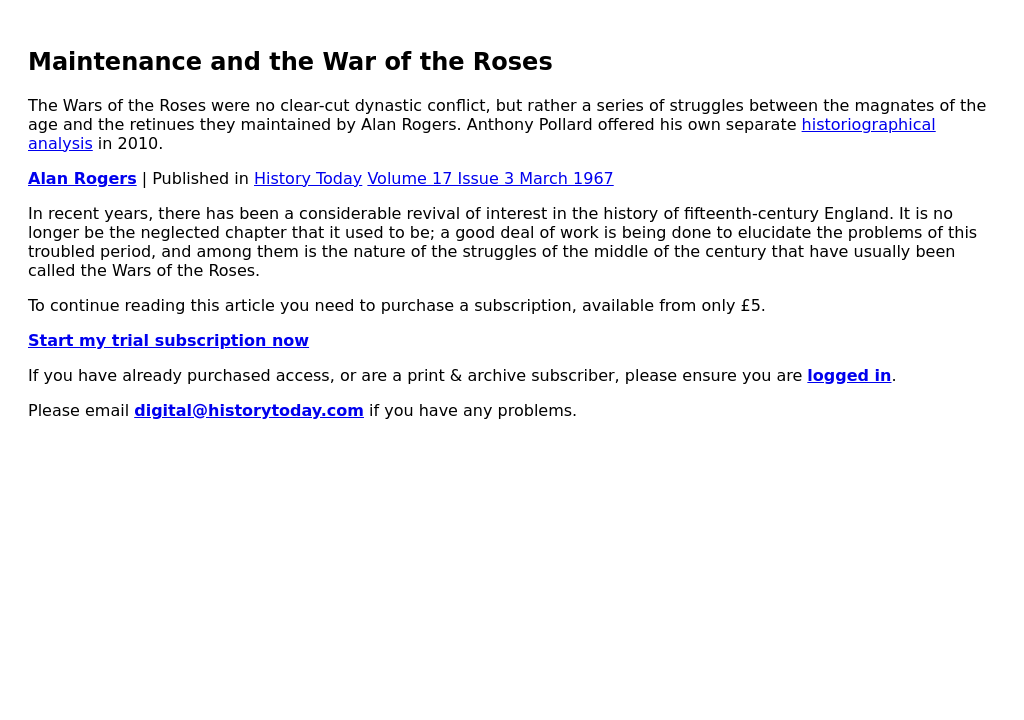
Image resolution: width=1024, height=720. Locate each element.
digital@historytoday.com (249, 410)
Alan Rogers (82, 178)
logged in (849, 375)
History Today (308, 178)
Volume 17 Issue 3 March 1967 (490, 178)
